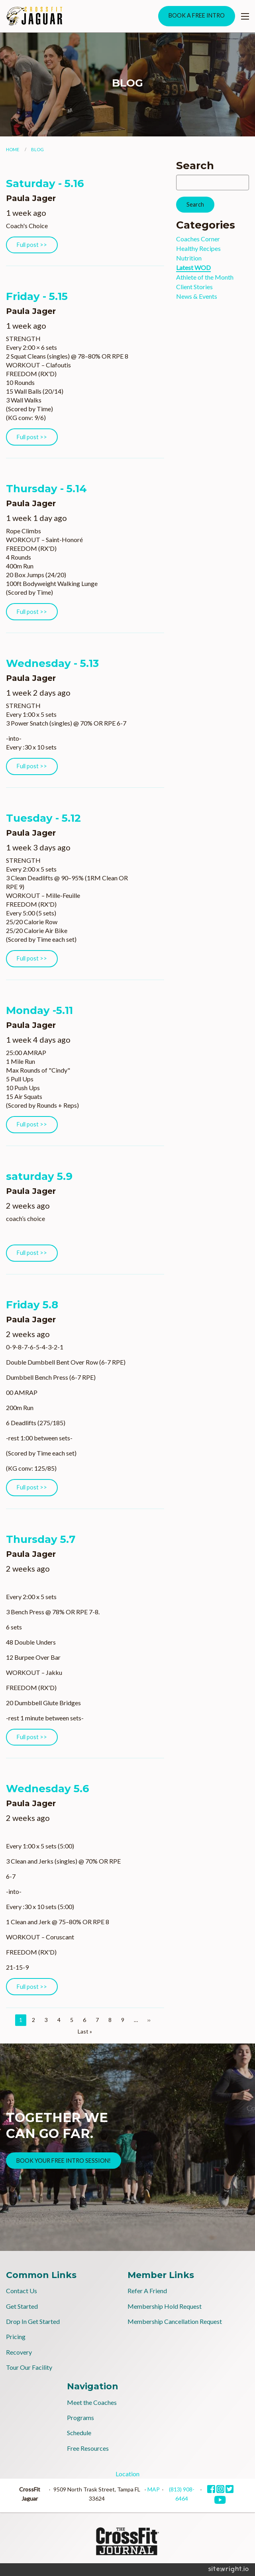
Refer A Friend (147, 2290)
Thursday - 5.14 (46, 488)
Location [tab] (127, 2473)
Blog (37, 149)
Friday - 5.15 (37, 296)
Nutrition (189, 258)
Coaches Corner (198, 239)
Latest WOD (193, 267)
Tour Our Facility (29, 2367)
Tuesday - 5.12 (43, 818)
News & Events (196, 296)
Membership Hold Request (165, 2306)
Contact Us (21, 2290)
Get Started (22, 2306)
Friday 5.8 (32, 1304)
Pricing (16, 2336)
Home (12, 149)
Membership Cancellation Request (175, 2321)
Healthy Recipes (198, 248)
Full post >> (32, 244)
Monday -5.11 (39, 1010)
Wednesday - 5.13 (52, 663)
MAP (153, 2489)
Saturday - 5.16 (45, 183)
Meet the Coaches (92, 2402)
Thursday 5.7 (40, 1539)
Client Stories (194, 286)
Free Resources (88, 2448)
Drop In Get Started (33, 2321)
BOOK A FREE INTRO (197, 15)
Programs (80, 2417)
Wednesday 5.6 (47, 1788)
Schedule (79, 2432)
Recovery (19, 2352)
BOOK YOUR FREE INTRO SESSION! (63, 2160)
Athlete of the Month (204, 277)
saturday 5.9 (39, 1176)
